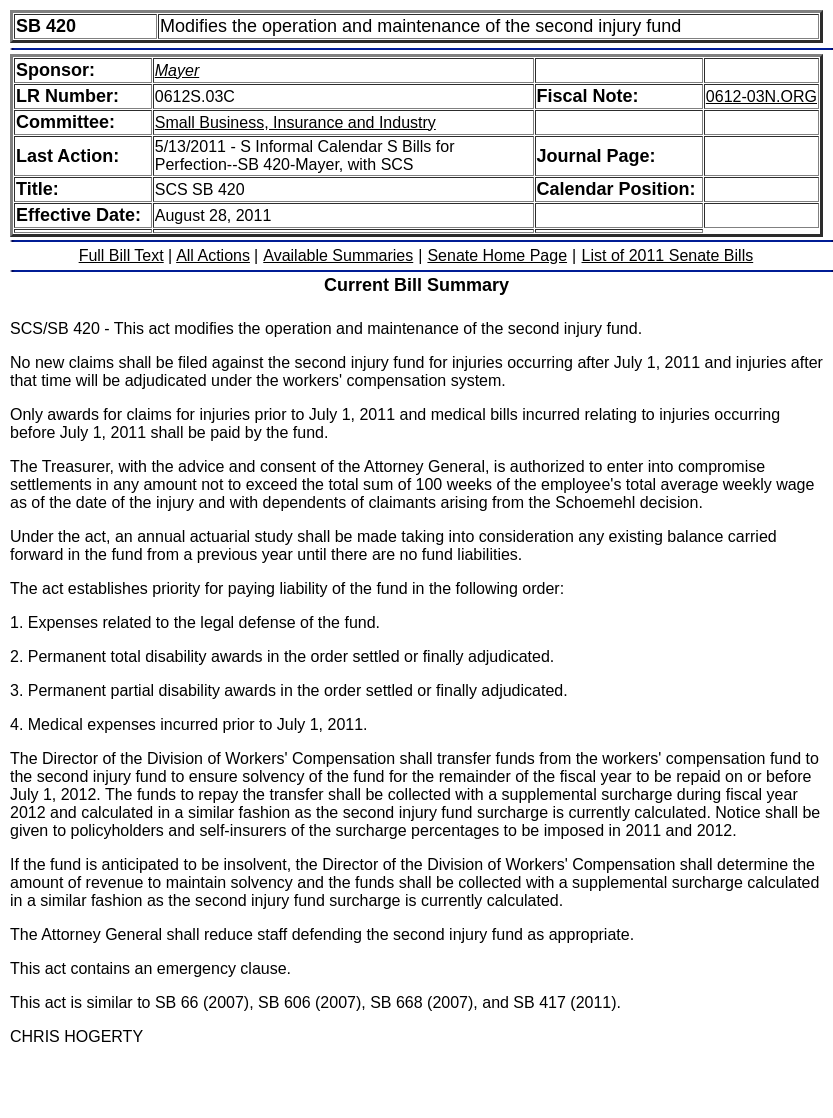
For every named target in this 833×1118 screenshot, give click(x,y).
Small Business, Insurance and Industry (295, 122)
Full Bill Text (121, 255)
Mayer (177, 70)
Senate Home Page (497, 255)
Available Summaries (338, 255)
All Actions (213, 255)
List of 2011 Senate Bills (668, 255)
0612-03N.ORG (761, 96)
